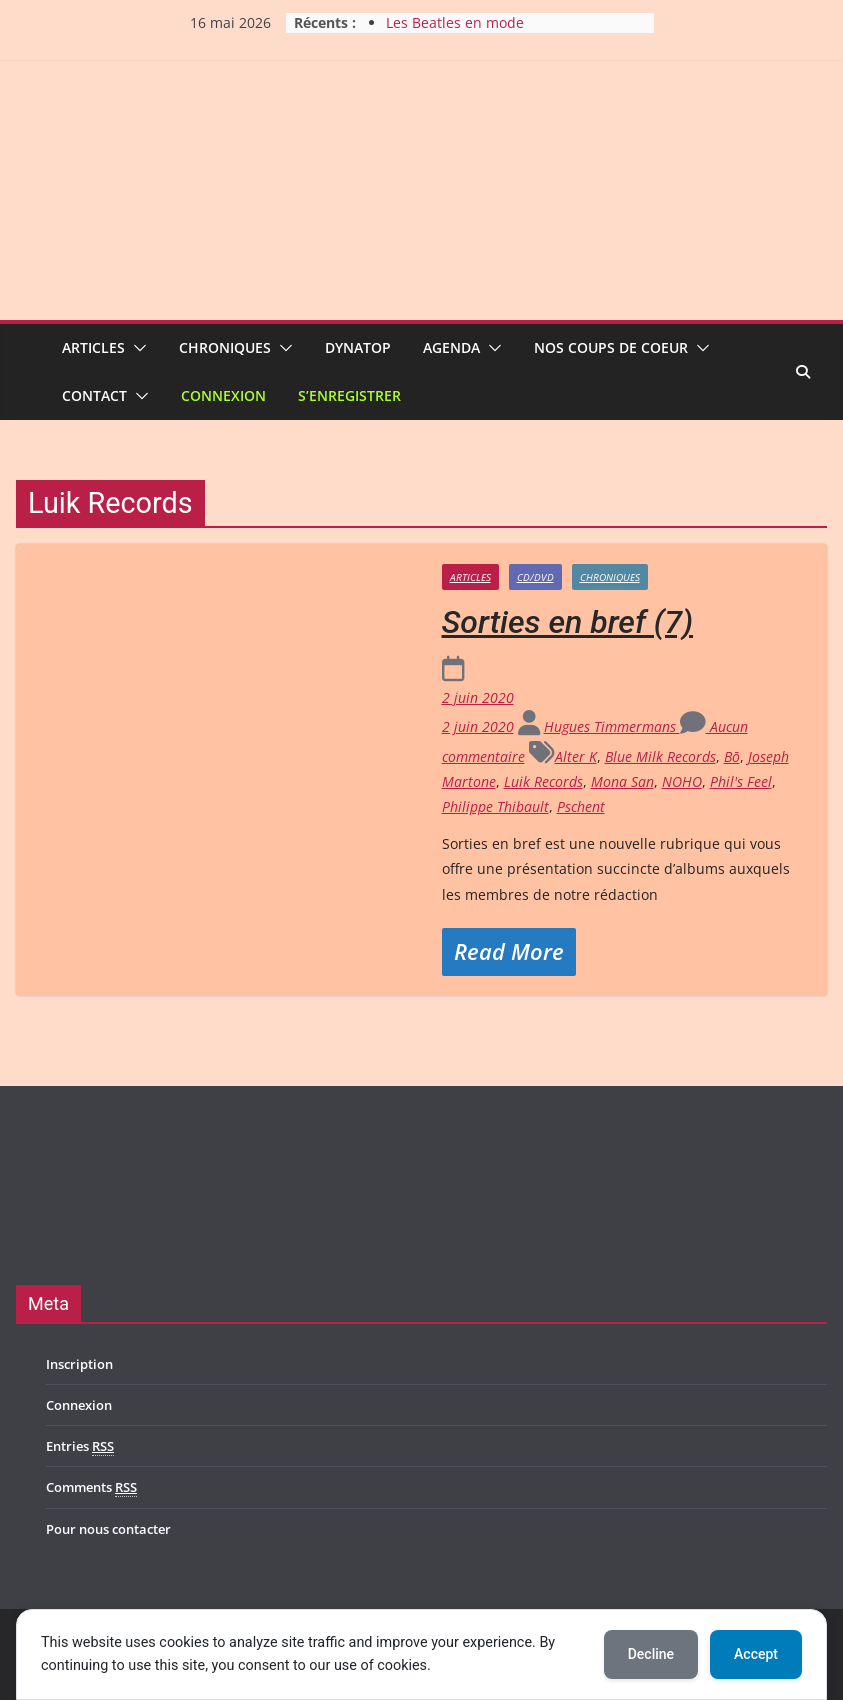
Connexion (223, 395)
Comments (91, 1487)
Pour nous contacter (108, 1529)
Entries (80, 1446)
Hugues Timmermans (612, 726)
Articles (93, 347)
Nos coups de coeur (611, 347)
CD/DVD (535, 577)
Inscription (79, 1364)
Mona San (622, 781)
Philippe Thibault (495, 806)
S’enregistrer (349, 395)
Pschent (581, 806)
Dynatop (358, 347)
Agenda (451, 347)
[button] (136, 348)
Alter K (576, 756)
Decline (651, 1654)
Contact (94, 395)
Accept (756, 1654)
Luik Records (543, 781)
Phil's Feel (741, 781)
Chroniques (225, 347)
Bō (732, 756)
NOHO (682, 781)
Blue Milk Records (660, 756)
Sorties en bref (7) (568, 622)
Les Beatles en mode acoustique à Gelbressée (468, 32)
